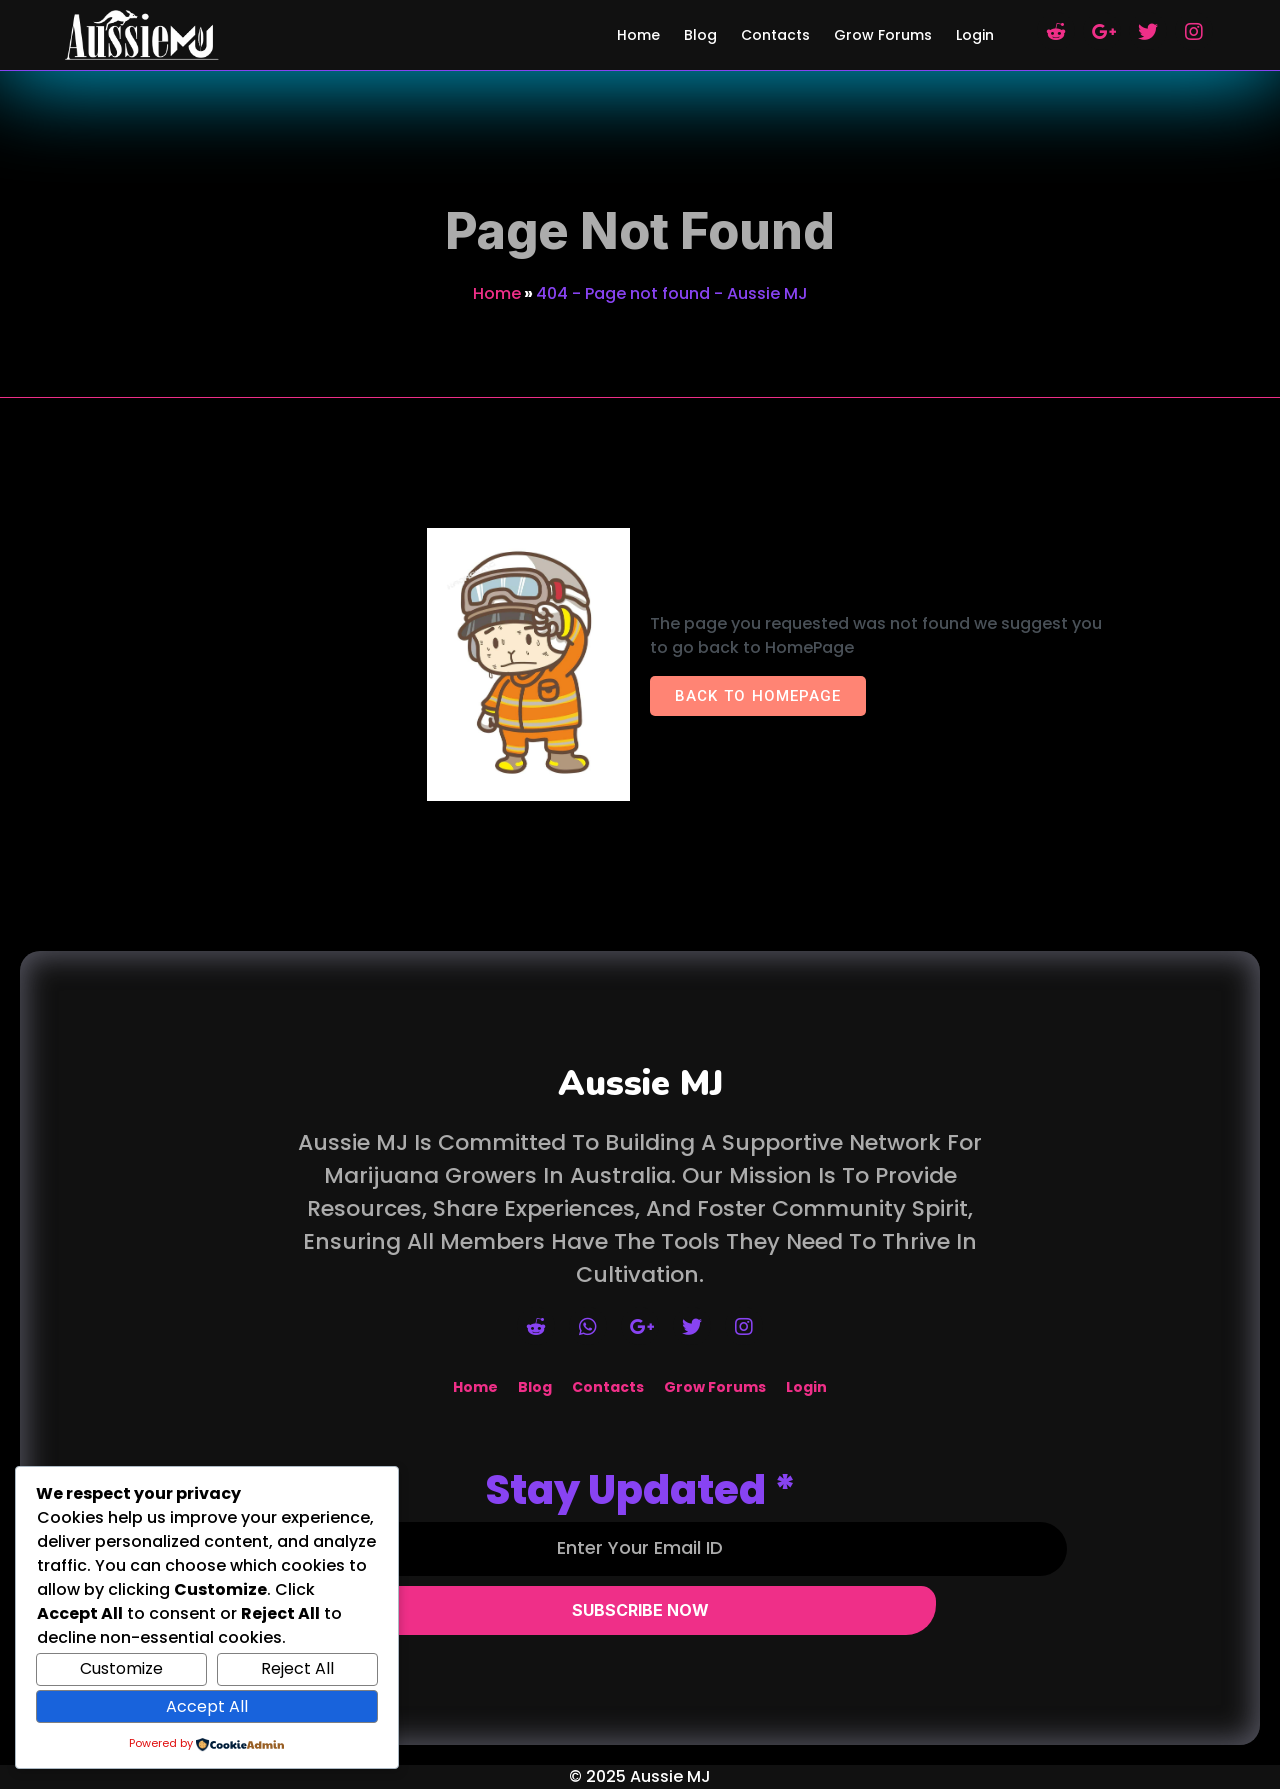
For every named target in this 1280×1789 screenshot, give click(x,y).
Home (497, 293)
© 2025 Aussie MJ (640, 1776)
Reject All (297, 1668)
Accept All (207, 1706)
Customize (121, 1668)
